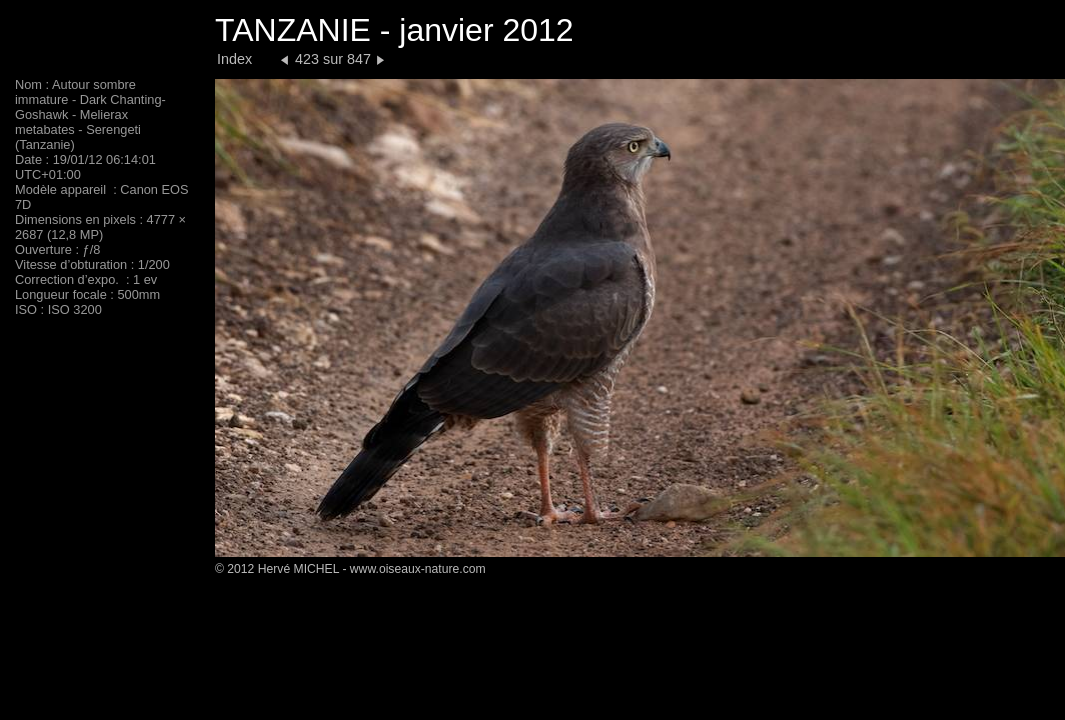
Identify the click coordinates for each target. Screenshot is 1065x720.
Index (234, 59)
